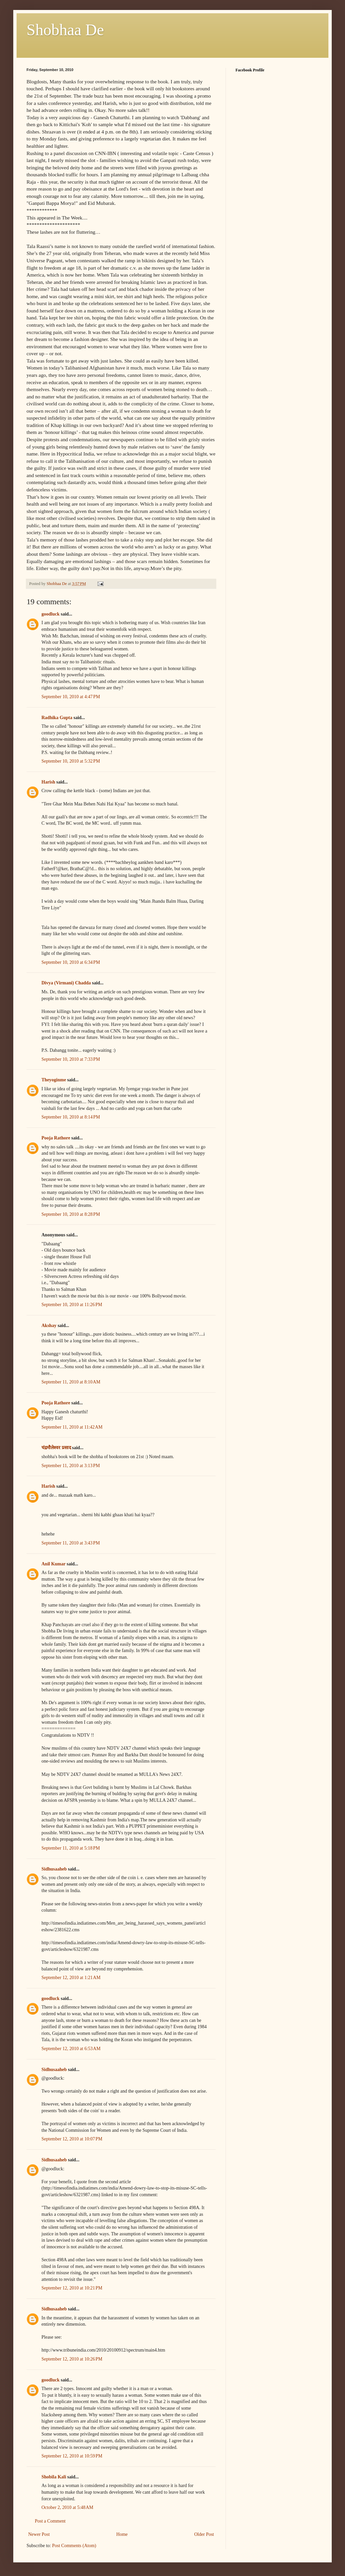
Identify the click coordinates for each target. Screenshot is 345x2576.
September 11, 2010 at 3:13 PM (70, 1465)
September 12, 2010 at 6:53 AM (71, 2048)
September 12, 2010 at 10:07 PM (71, 2138)
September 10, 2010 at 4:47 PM (70, 696)
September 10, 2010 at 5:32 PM (70, 761)
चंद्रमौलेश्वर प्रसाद (56, 1447)
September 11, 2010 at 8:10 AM (70, 1381)
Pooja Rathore (55, 1137)
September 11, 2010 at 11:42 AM (72, 1427)
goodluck (50, 614)
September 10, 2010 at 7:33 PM (70, 1059)
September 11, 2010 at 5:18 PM (70, 1848)
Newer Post (39, 2534)
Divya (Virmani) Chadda (66, 982)
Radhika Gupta (56, 717)
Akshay (48, 1325)
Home (122, 2534)
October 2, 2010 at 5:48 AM (67, 2507)
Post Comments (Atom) (74, 2545)
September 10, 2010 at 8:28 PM (70, 1214)
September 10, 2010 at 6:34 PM (70, 962)
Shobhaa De (65, 30)
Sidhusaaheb (54, 1869)
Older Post (204, 2534)
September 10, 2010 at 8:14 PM (70, 1117)
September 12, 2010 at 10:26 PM (71, 2359)
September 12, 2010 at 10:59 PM (71, 2455)
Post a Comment (50, 2521)
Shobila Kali (53, 2476)
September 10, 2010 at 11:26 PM (71, 1304)
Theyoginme (53, 1079)
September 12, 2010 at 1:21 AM (71, 1977)
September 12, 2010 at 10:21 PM (71, 2287)
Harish (48, 782)
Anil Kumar (53, 1563)
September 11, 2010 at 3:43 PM (70, 1542)
